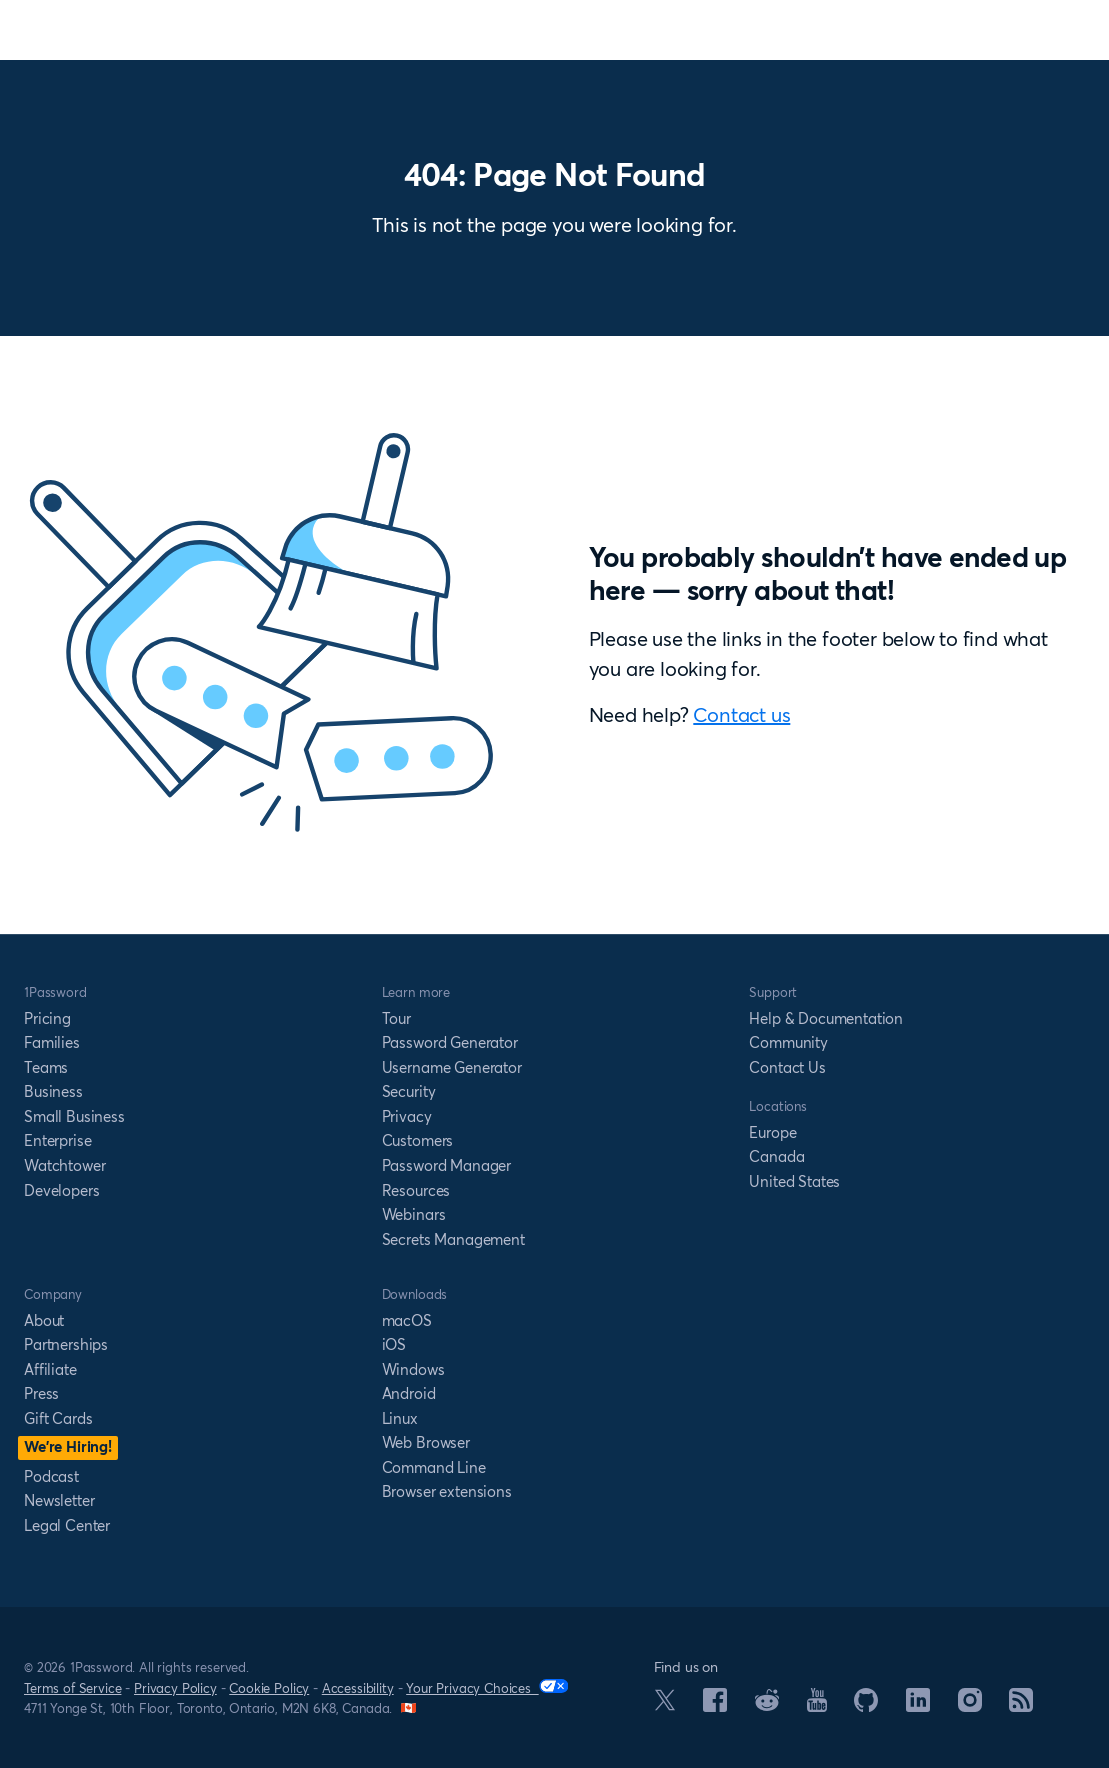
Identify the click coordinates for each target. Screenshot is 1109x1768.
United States (794, 1181)
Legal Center (67, 1525)
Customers (418, 1140)
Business (53, 1091)
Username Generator (452, 1067)
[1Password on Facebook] (715, 1706)
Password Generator (450, 1042)
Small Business (74, 1116)
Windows (413, 1369)
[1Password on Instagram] (970, 1706)
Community (788, 1042)
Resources (416, 1190)
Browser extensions (447, 1491)
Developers (61, 1190)
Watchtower (64, 1165)
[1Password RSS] (1021, 1706)
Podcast (51, 1476)
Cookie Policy (269, 1688)
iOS (394, 1344)
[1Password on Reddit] (767, 1705)
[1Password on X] (665, 1705)
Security (409, 1091)
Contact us (741, 714)
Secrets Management (453, 1239)
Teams (46, 1067)
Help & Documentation (826, 1018)
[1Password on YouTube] (817, 1706)
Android (409, 1393)
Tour (396, 1018)
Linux (400, 1418)
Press (41, 1393)
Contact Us (787, 1067)
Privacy (407, 1116)
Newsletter (59, 1500)
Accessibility (358, 1688)
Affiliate (50, 1369)
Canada (776, 1156)
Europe (772, 1132)
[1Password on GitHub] (866, 1706)
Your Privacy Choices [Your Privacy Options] (486, 1687)
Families (52, 1042)
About (44, 1320)
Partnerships (66, 1344)
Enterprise (57, 1140)
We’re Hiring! (68, 1446)
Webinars (414, 1214)
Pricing (47, 1018)
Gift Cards (58, 1418)
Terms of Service (72, 1688)
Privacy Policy (175, 1688)
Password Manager (446, 1165)
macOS (407, 1320)
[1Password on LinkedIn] (918, 1706)
